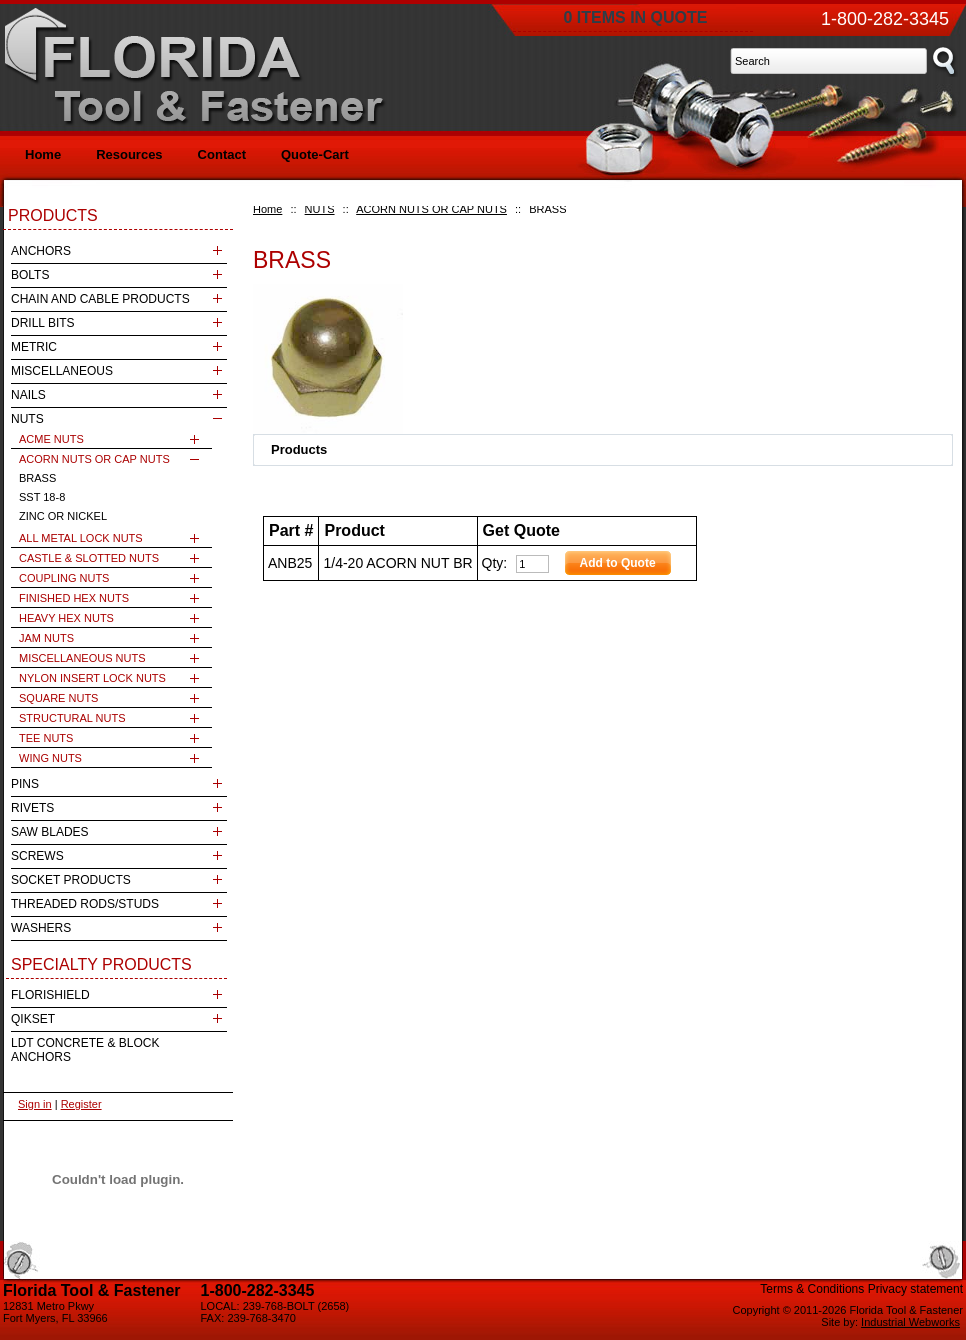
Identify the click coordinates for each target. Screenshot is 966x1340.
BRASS (37, 478)
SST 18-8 (42, 497)
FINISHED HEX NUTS (74, 598)
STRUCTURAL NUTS (72, 718)
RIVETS (32, 808)
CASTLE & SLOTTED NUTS (89, 558)
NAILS (28, 395)
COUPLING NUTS (64, 578)
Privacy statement (915, 1289)
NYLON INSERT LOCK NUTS (92, 678)
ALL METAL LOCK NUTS (81, 538)
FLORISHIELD (50, 995)
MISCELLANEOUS (62, 371)
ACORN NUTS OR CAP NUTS (431, 209)
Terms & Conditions (812, 1289)
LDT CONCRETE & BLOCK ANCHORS (85, 1050)
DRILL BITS (43, 323)
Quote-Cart (315, 154)
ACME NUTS (51, 439)
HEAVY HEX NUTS (66, 618)
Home (267, 209)
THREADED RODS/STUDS (85, 904)
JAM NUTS (46, 638)
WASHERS (41, 928)
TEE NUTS (46, 738)
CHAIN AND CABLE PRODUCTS (100, 299)
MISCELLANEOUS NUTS (82, 658)
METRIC (34, 347)
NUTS (320, 209)
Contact (222, 154)
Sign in (35, 1104)
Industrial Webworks (910, 1322)
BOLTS (30, 275)
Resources (129, 154)
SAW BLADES (50, 832)
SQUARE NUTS (58, 698)
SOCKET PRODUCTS (71, 880)
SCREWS (37, 856)
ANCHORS (41, 251)
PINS (25, 784)
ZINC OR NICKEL (63, 516)
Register (81, 1104)
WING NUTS (50, 758)
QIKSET (33, 1019)
